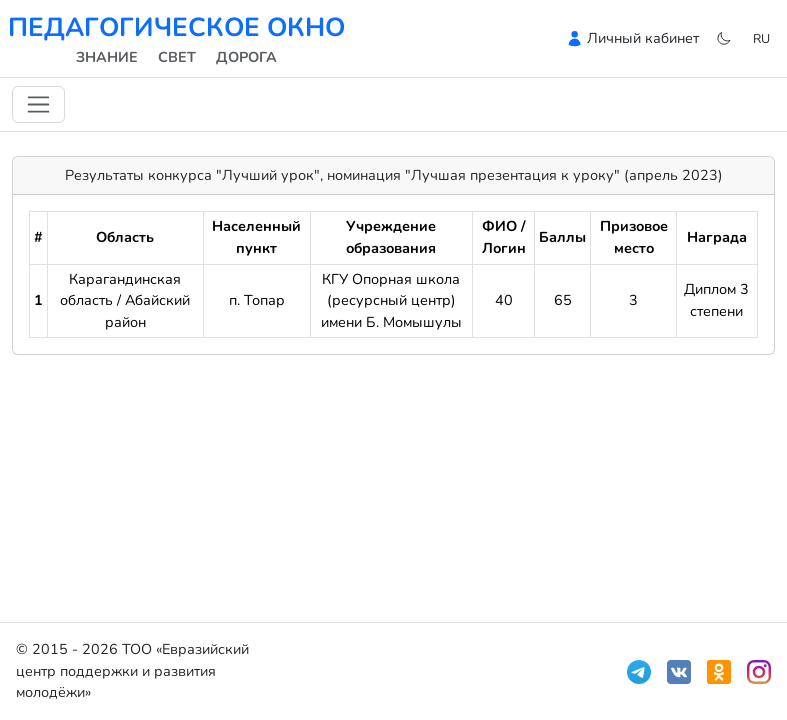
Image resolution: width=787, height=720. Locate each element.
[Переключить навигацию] (38, 104)
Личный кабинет (643, 38)
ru (761, 38)
